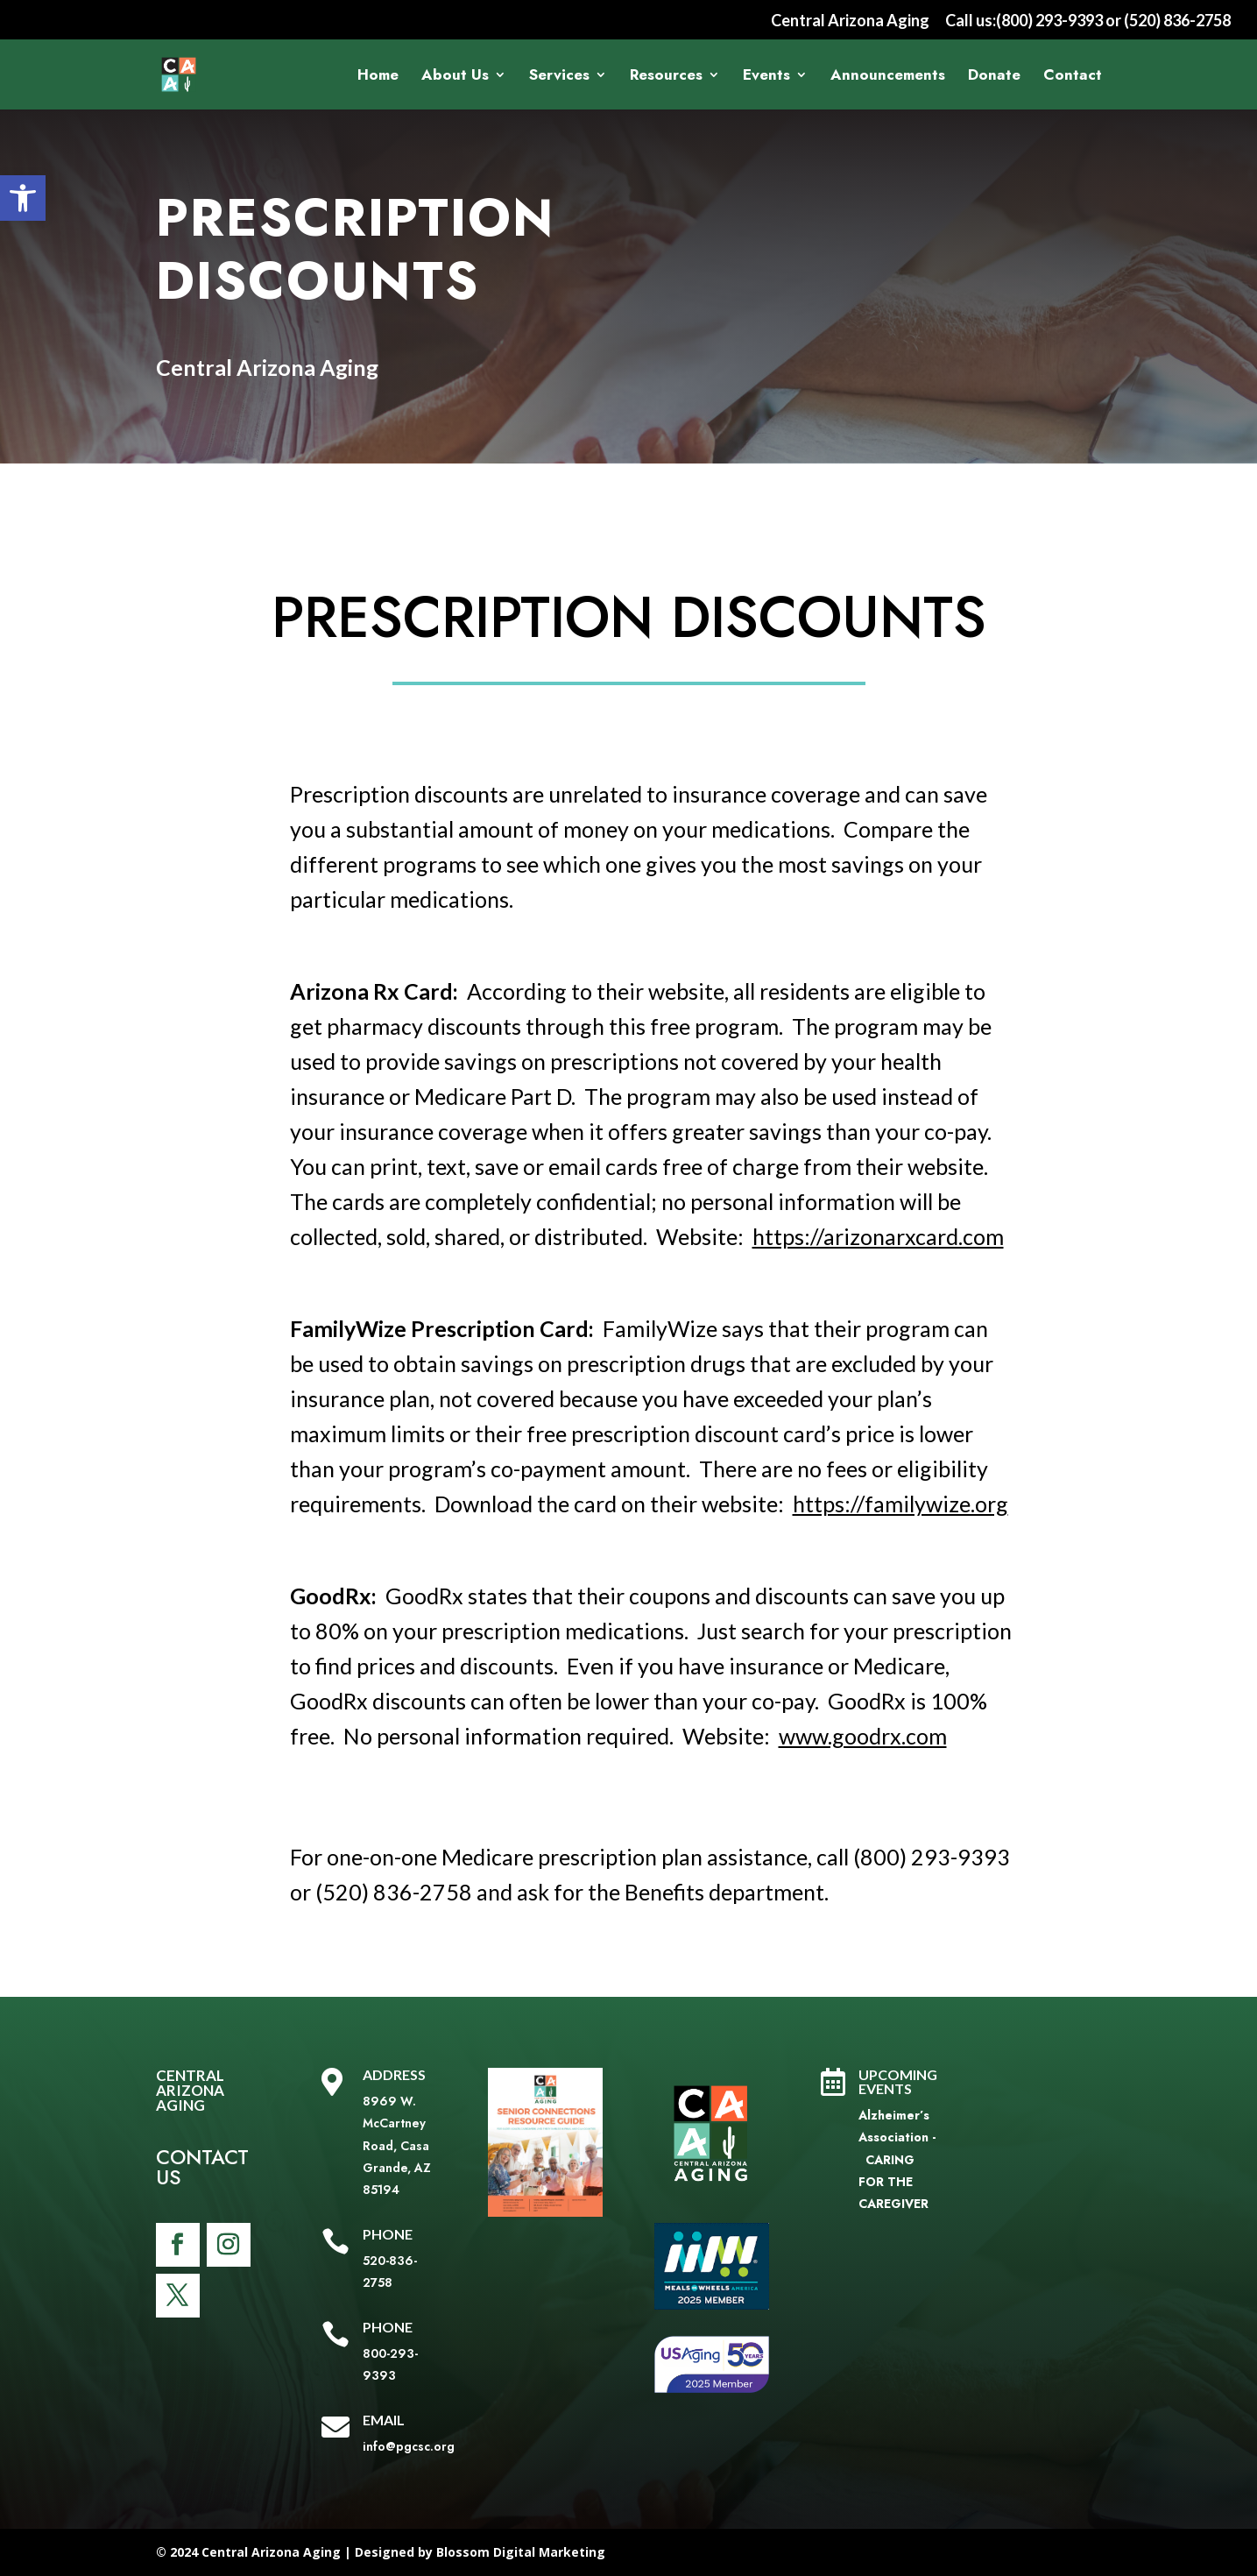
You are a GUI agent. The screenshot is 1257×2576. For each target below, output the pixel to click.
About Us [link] (455, 76)
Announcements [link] (887, 76)
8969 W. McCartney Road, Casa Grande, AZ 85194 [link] (397, 2145)
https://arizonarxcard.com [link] (878, 1236)
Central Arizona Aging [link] (850, 21)
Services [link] (559, 76)
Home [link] (378, 76)
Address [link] (394, 2074)
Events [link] (766, 76)
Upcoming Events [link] (897, 2081)
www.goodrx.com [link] (863, 1736)
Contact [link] (1072, 76)
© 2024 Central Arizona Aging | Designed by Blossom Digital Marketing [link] (380, 2552)
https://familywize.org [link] (900, 1503)
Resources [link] (666, 76)
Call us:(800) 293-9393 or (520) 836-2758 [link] (1088, 21)
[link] (23, 198)
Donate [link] (994, 76)
